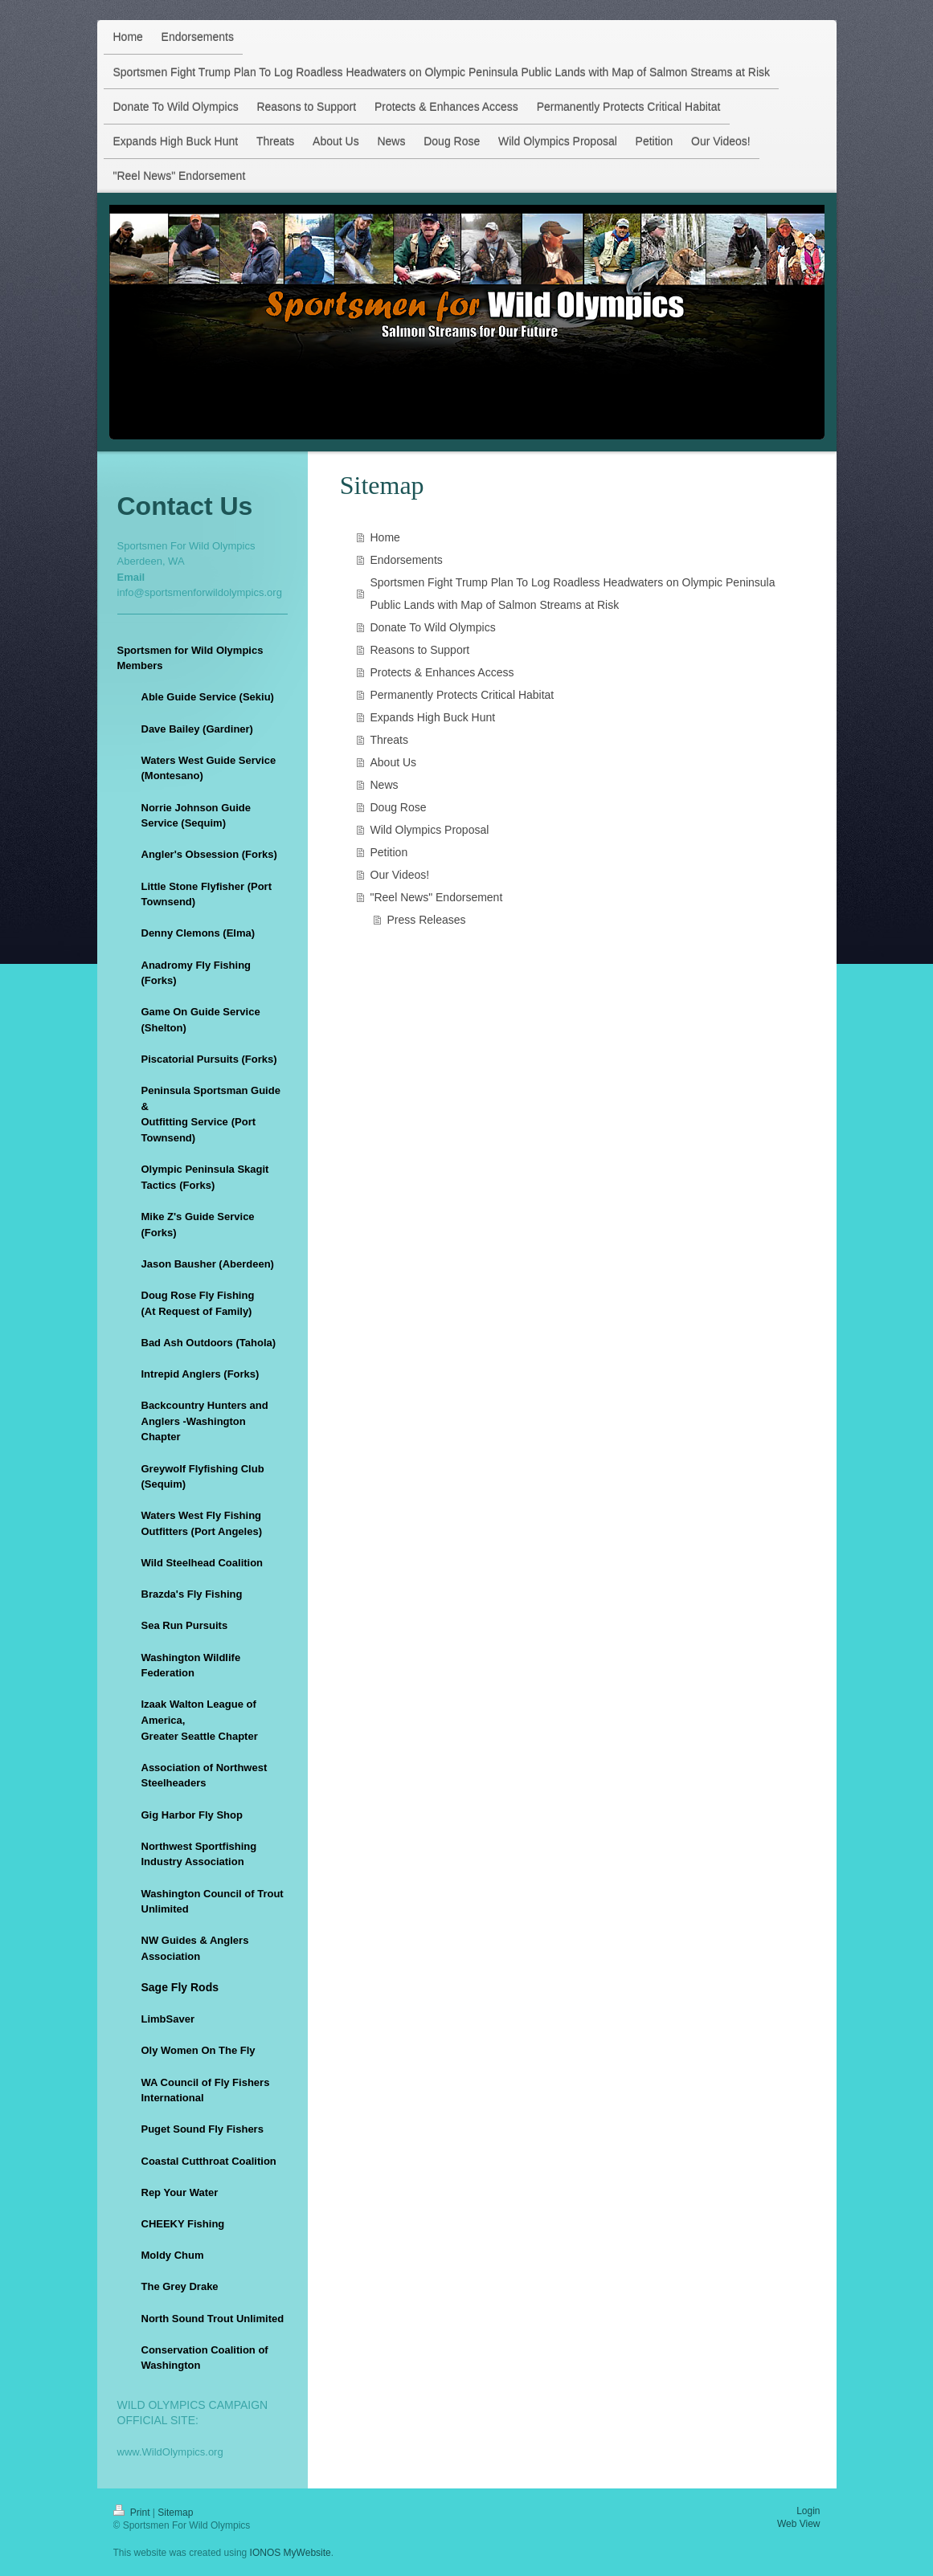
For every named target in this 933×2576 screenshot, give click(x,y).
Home (385, 537)
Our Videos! (400, 874)
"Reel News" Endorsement (436, 897)
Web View (798, 2523)
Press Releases (426, 919)
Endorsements (406, 559)
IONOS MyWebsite (290, 2552)
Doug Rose (398, 807)
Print (133, 2512)
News (384, 784)
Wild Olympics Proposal (429, 829)
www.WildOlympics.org (170, 2452)
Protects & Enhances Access (442, 672)
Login (808, 2511)
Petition (389, 852)
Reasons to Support (420, 649)
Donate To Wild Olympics (433, 627)
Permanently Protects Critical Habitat (462, 694)
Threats (389, 739)
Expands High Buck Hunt (433, 717)
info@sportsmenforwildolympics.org (199, 592)
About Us (393, 762)
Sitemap (175, 2512)
